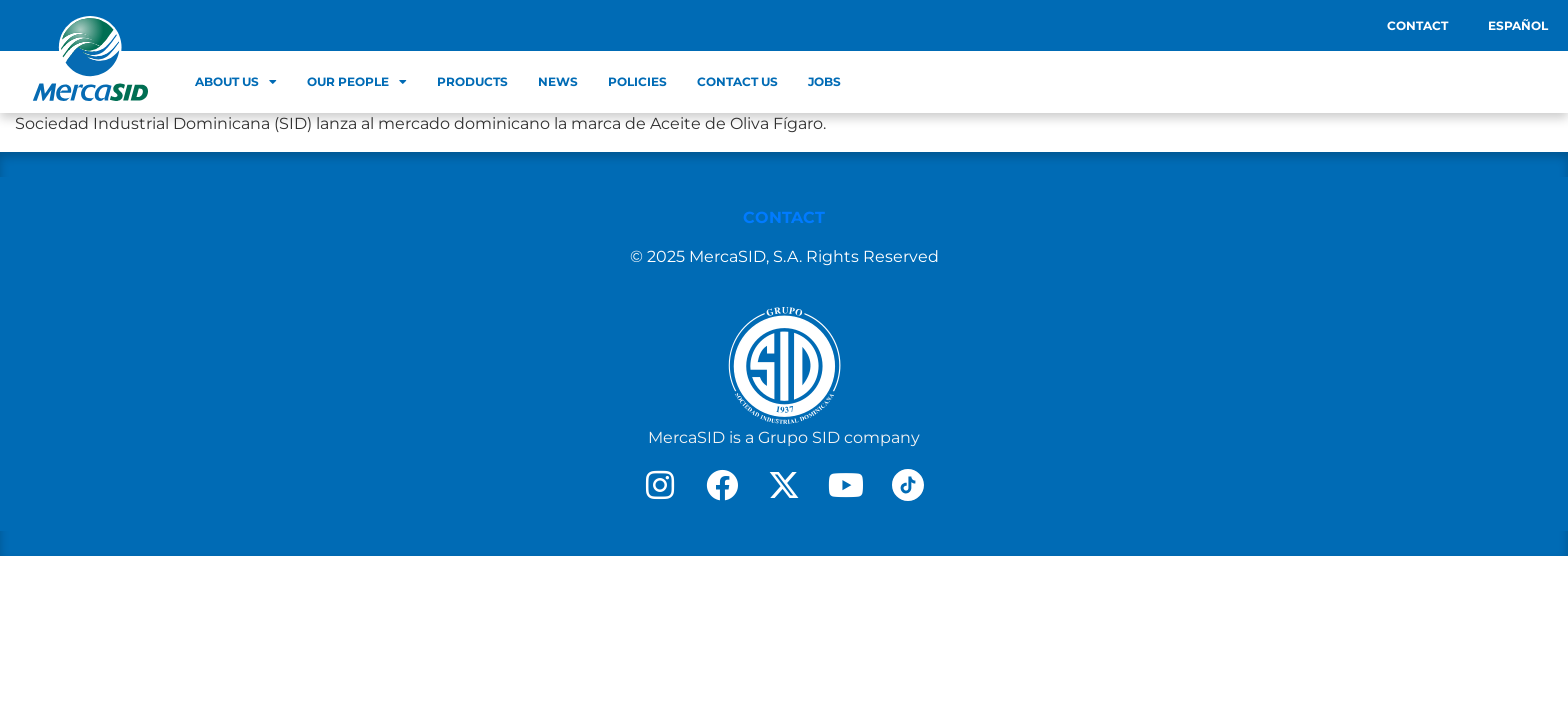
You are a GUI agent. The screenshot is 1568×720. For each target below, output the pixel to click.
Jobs (824, 81)
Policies (637, 81)
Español (1518, 25)
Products (472, 81)
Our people (357, 82)
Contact (1417, 25)
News (558, 81)
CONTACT (784, 217)
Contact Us (737, 81)
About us (236, 82)
